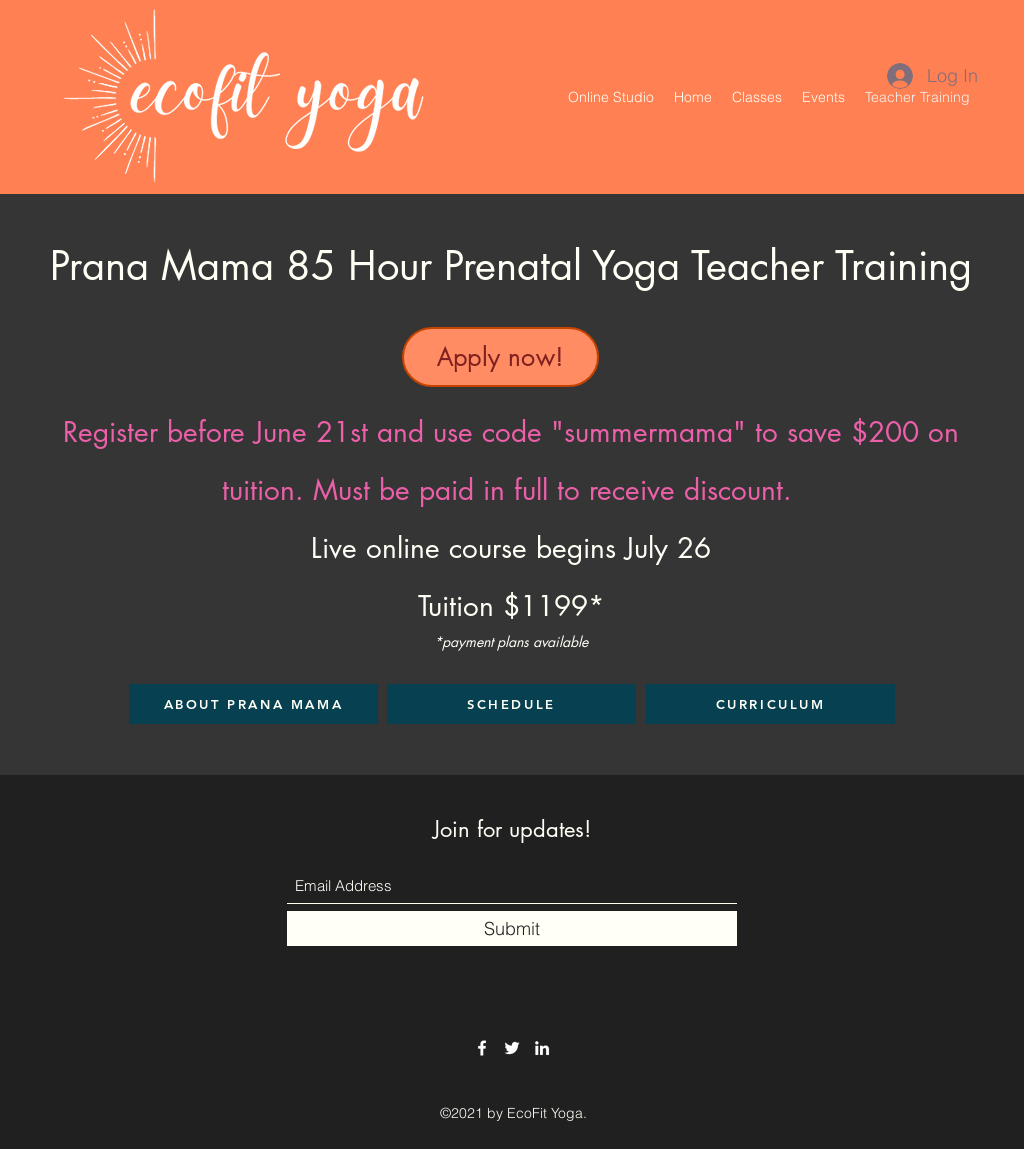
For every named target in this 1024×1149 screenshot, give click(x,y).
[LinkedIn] (542, 1048)
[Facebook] (482, 1048)
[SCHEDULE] (511, 704)
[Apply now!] (500, 357)
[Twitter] (512, 1048)
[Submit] (512, 928)
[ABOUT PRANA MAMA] (253, 704)
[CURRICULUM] (770, 704)
